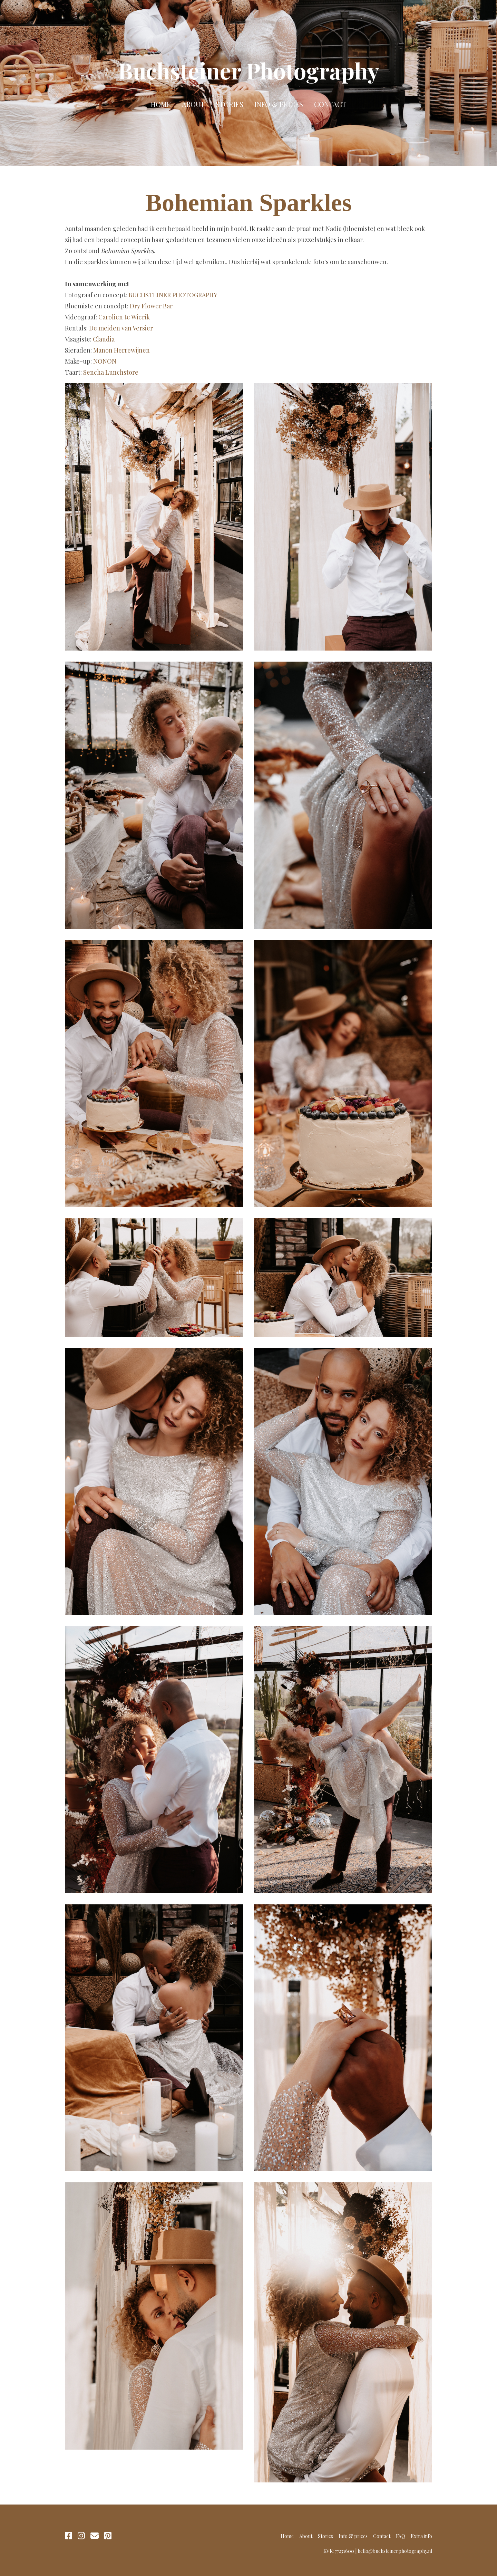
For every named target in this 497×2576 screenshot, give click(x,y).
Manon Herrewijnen (121, 350)
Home (161, 104)
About (193, 104)
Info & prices (278, 104)
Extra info (421, 2536)
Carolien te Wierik (124, 317)
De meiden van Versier (121, 328)
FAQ (400, 2536)
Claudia (104, 339)
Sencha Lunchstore (110, 372)
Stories (229, 104)
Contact (330, 104)
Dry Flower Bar (151, 306)
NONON (104, 361)
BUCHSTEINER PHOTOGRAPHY (172, 295)
